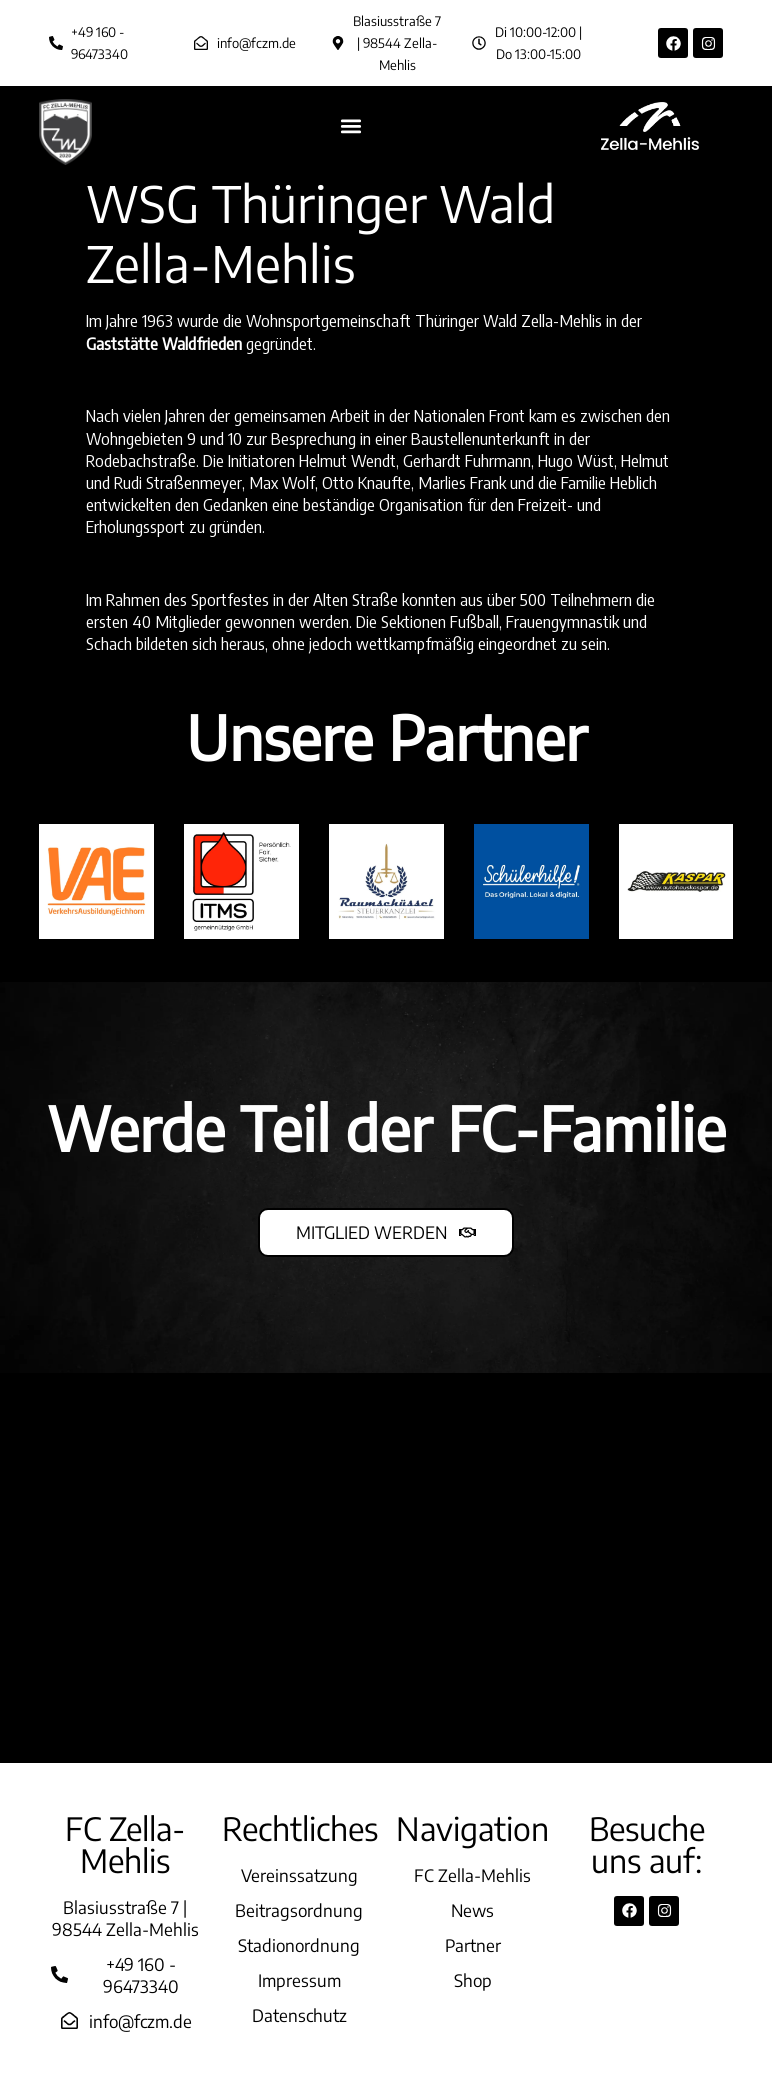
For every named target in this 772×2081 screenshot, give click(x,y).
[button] (351, 125)
